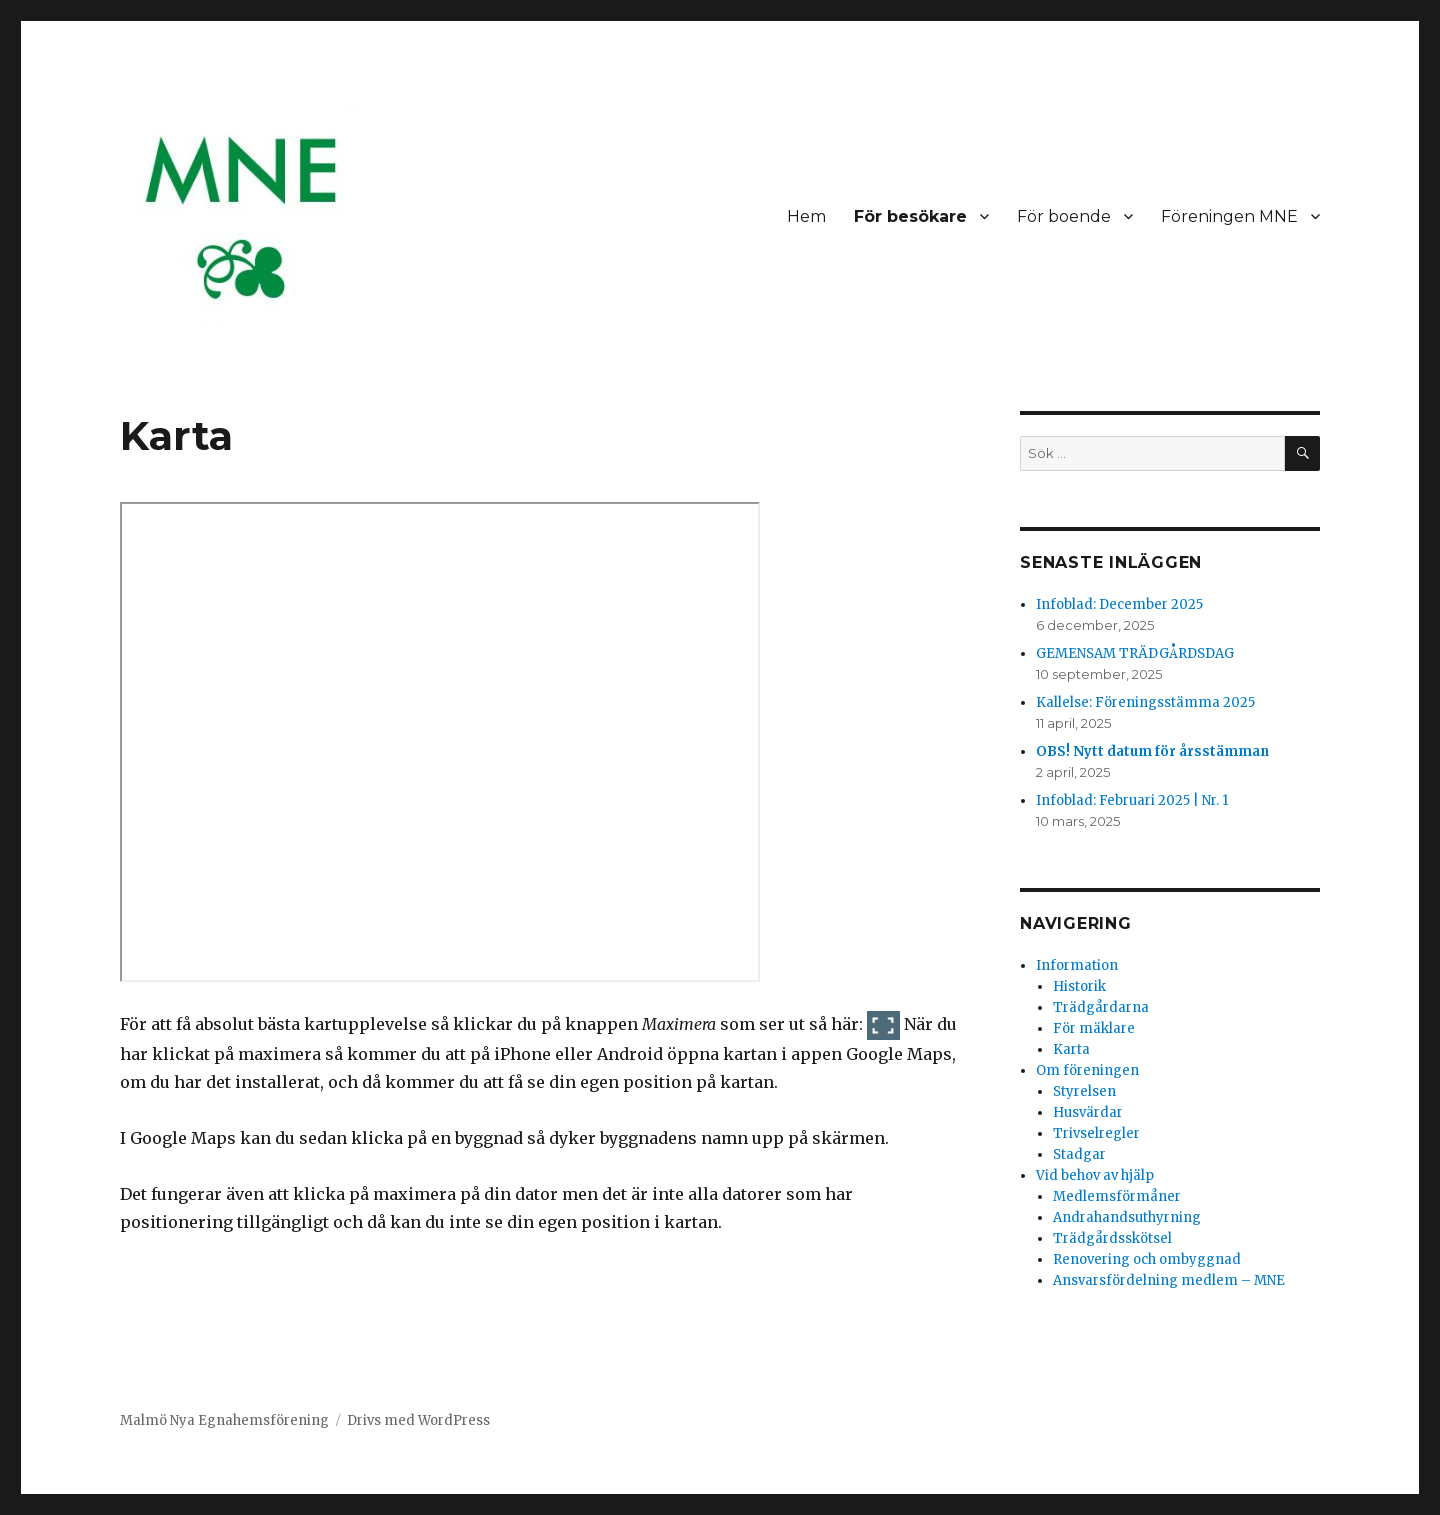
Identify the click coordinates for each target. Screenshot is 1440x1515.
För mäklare (1094, 1028)
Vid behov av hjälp (1095, 1175)
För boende (1064, 216)
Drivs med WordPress (418, 1420)
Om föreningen (1087, 1070)
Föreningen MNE (1229, 216)
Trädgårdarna (1101, 1007)
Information (1077, 965)
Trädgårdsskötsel (1112, 1238)
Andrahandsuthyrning (1127, 1217)
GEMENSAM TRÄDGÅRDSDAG (1135, 653)
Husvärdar (1088, 1112)
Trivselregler (1096, 1133)
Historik (1079, 986)
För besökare (910, 216)
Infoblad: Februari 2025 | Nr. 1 (1132, 800)
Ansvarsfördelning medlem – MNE (1169, 1280)
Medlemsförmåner (1117, 1196)
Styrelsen (1084, 1091)
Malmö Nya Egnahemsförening (224, 1420)
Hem (806, 216)
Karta (1071, 1049)
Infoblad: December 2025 (1119, 604)
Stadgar (1079, 1154)
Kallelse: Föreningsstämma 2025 (1145, 702)
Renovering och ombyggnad (1147, 1259)
